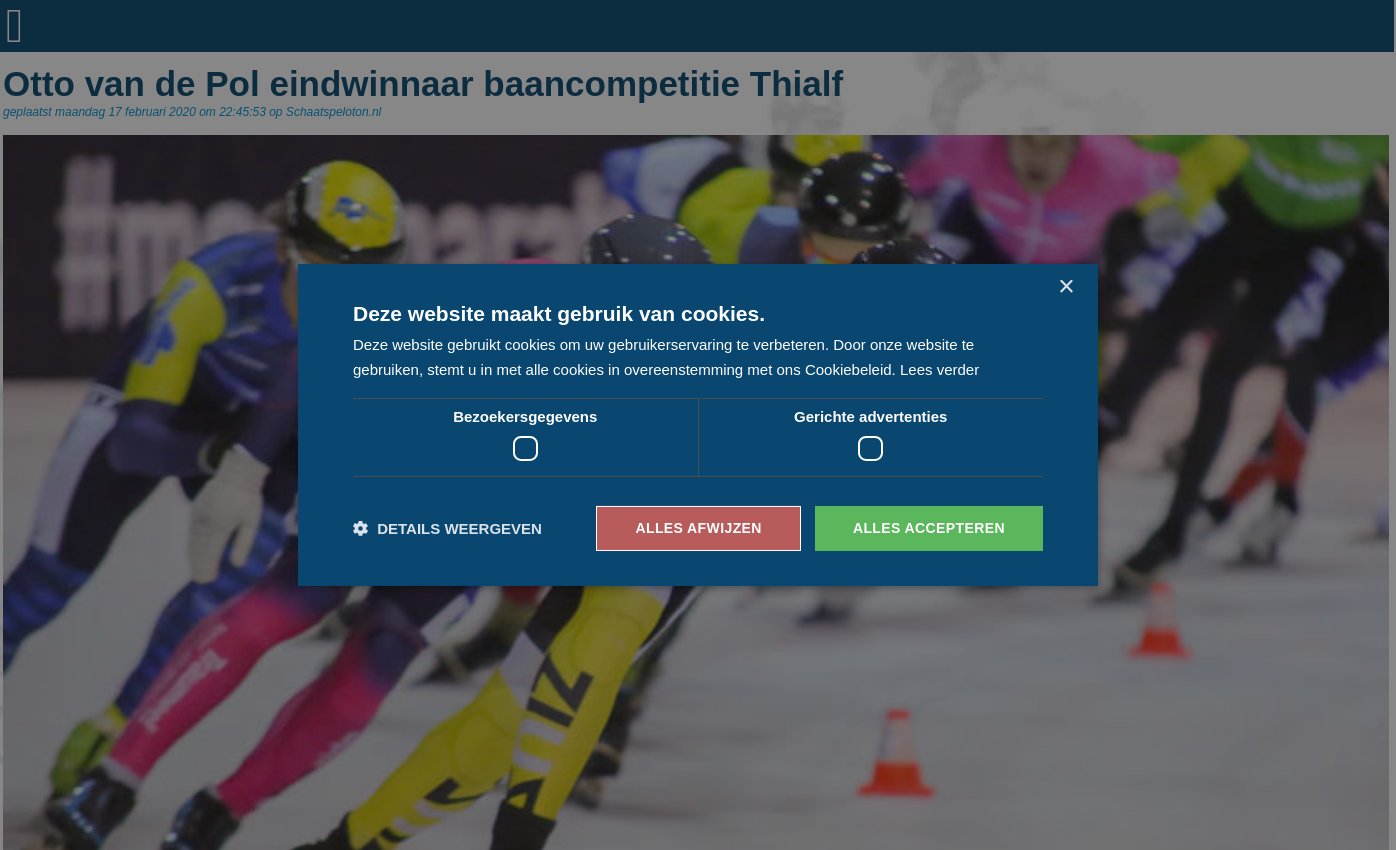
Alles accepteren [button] (929, 528)
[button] (447, 528)
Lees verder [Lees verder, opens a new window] (939, 369)
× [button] (1065, 287)
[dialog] (698, 425)
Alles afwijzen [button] (698, 528)
